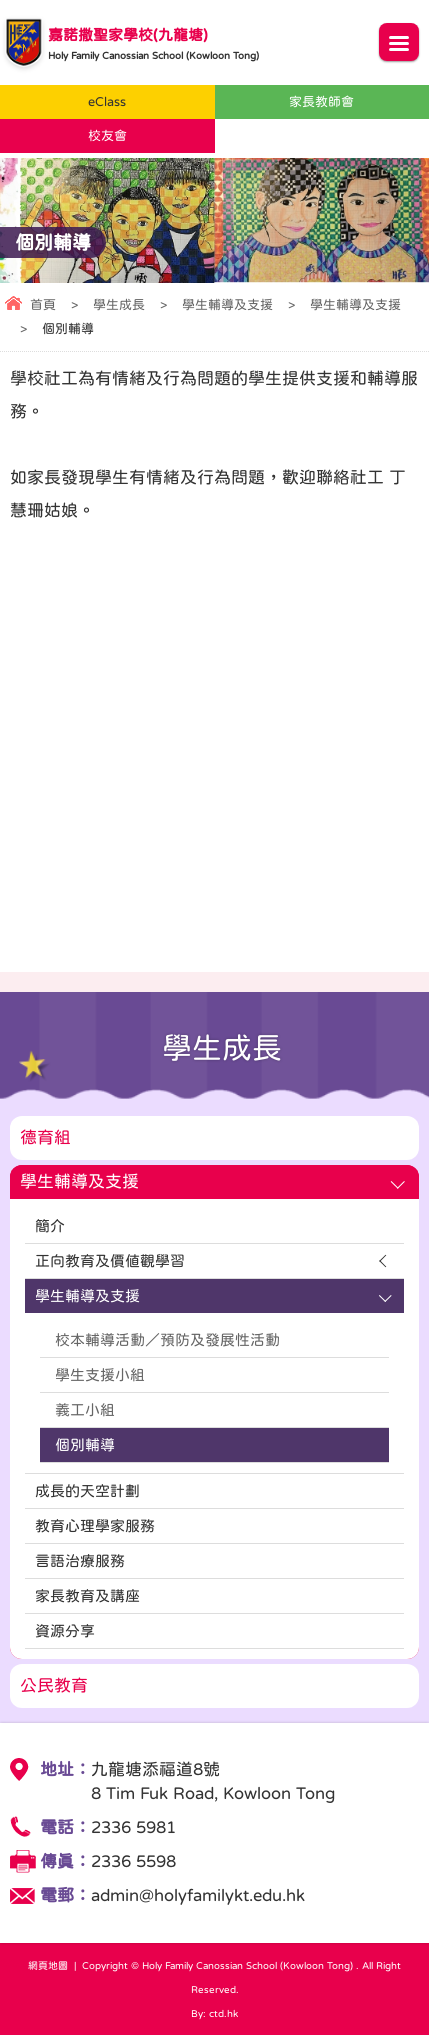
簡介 (50, 1225)
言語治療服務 (80, 1560)
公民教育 (54, 1685)
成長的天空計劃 (87, 1490)
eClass (107, 101)
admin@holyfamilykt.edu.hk (198, 1895)
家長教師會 (321, 101)
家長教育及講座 (87, 1595)
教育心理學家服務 (95, 1525)
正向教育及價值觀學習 (110, 1260)
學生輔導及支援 (227, 304)
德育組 (45, 1137)
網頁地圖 (48, 1965)
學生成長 (119, 304)
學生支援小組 (100, 1374)
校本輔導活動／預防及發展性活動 (167, 1339)
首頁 (43, 304)
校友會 (107, 135)
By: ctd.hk (214, 2013)
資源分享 (65, 1630)
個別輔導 (85, 1444)
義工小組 (85, 1409)
